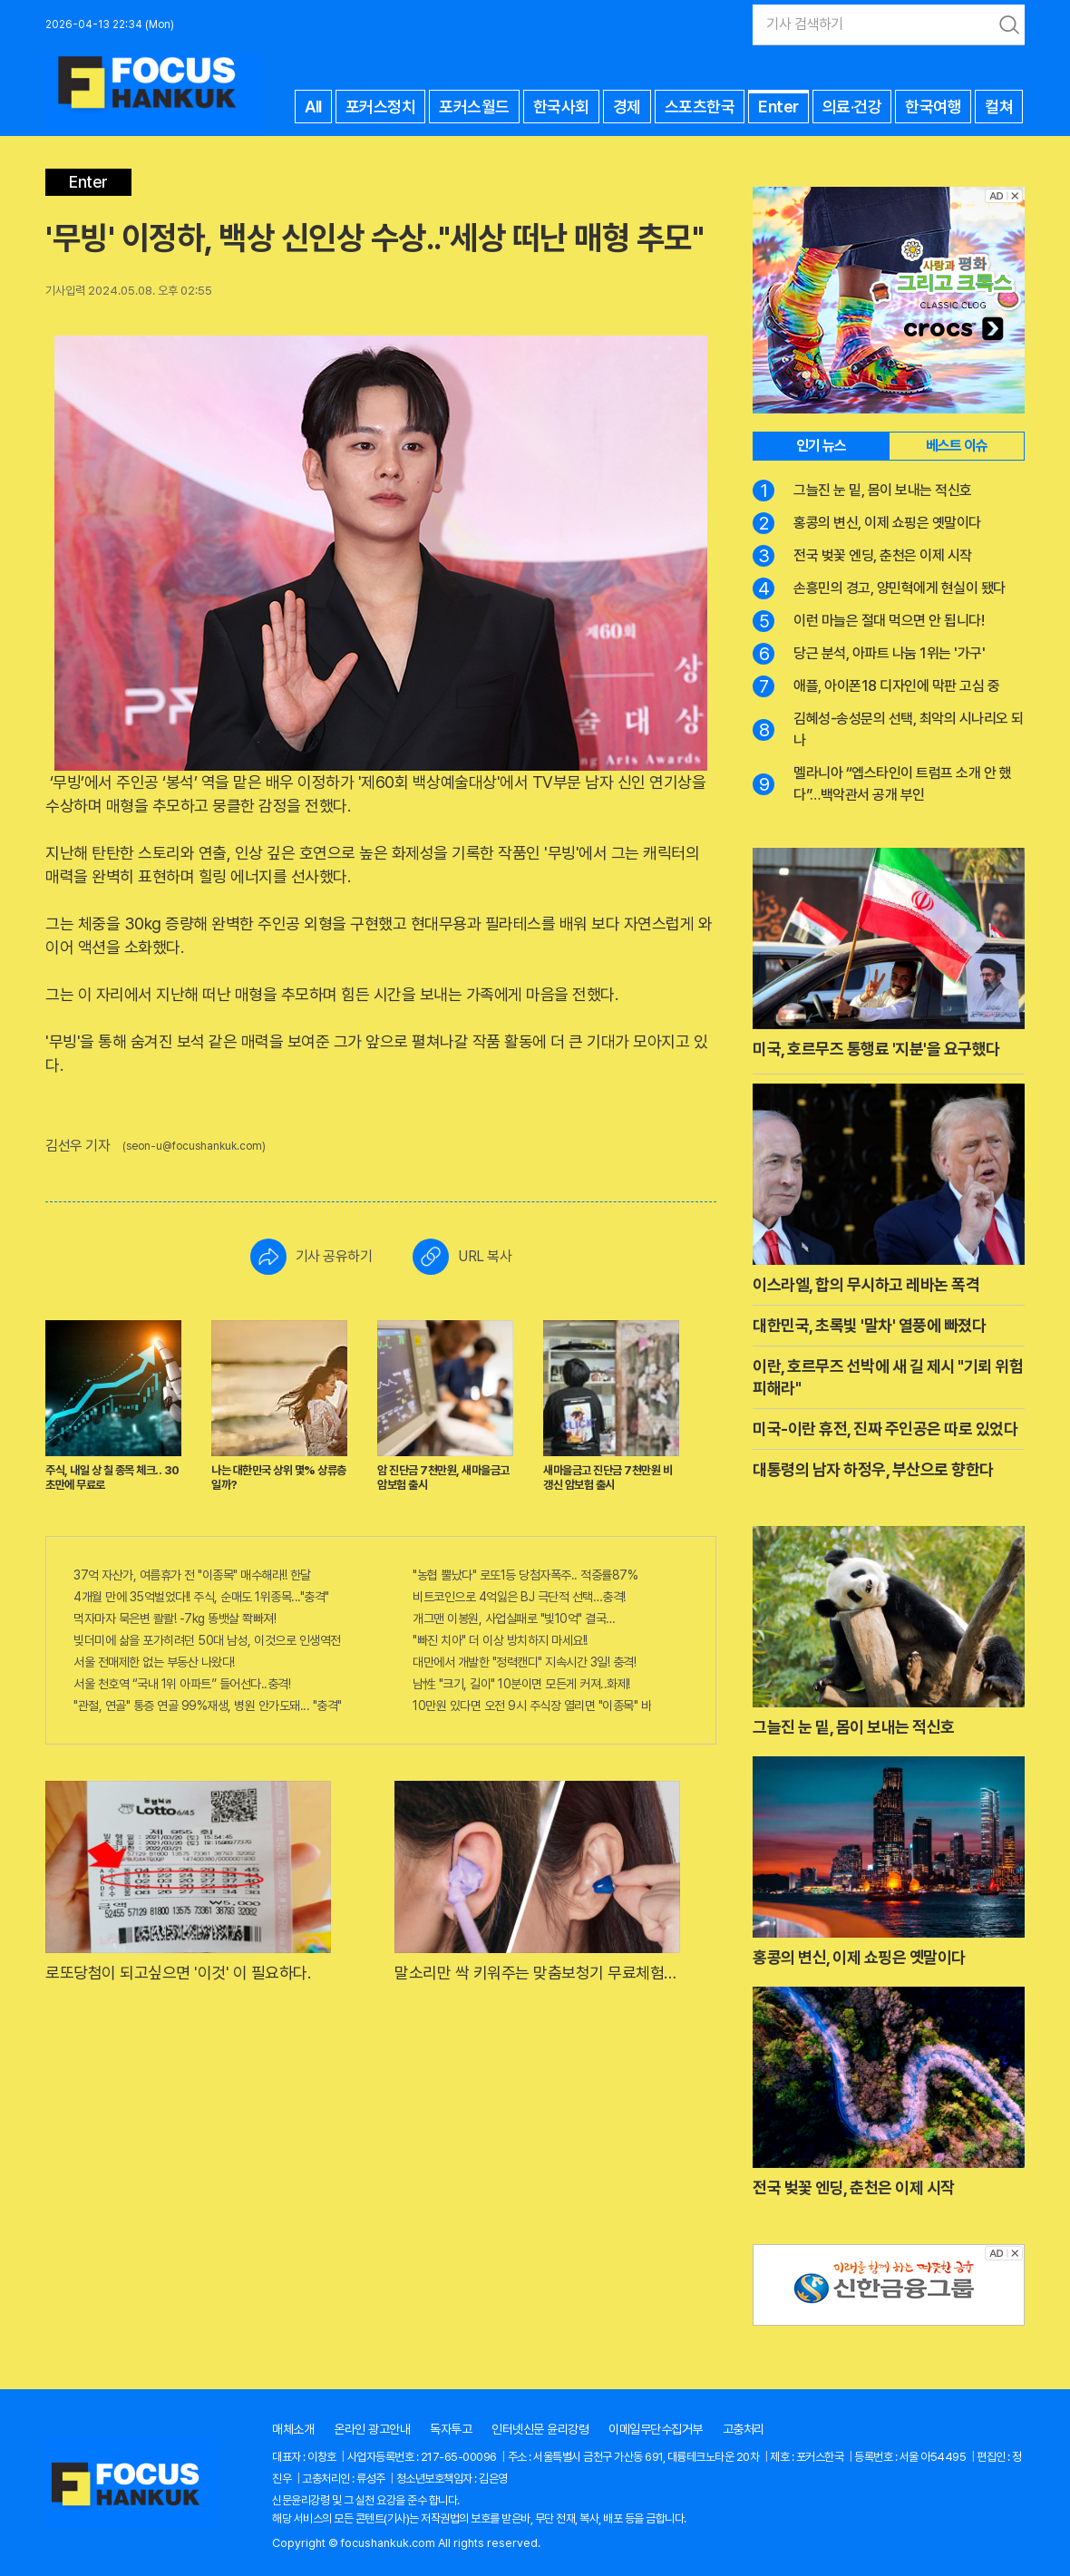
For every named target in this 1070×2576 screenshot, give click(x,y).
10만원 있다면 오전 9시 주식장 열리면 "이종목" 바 (532, 1705)
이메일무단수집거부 (655, 2429)
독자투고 (451, 2429)
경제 (627, 106)
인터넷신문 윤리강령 (539, 2429)
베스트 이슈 (956, 445)
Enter (778, 106)
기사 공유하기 (311, 1257)
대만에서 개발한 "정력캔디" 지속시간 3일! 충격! (524, 1662)
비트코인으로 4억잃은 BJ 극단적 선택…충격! (519, 1596)
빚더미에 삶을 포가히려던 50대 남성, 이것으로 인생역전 (207, 1640)
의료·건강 (852, 106)
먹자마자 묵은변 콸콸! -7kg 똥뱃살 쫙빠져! (174, 1618)
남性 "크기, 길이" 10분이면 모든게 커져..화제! (521, 1684)
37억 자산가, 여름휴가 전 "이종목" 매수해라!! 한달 (192, 1575)
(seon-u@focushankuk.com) (194, 1146)
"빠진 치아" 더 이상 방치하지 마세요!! (500, 1640)
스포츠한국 (700, 106)
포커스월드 (474, 106)
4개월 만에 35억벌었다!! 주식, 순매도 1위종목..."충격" (201, 1596)
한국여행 (933, 106)
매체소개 (293, 2429)
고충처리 (743, 2429)
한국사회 (561, 106)
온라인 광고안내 (372, 2429)
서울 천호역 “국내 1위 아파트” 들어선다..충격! (181, 1684)
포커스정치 (380, 106)
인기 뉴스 (821, 445)
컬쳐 (999, 106)
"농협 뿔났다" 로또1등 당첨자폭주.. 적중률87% (525, 1575)
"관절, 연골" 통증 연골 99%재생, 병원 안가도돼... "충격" (207, 1705)
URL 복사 (462, 1257)
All (313, 106)
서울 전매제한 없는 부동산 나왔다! (154, 1662)
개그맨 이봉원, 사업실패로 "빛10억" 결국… (514, 1618)
